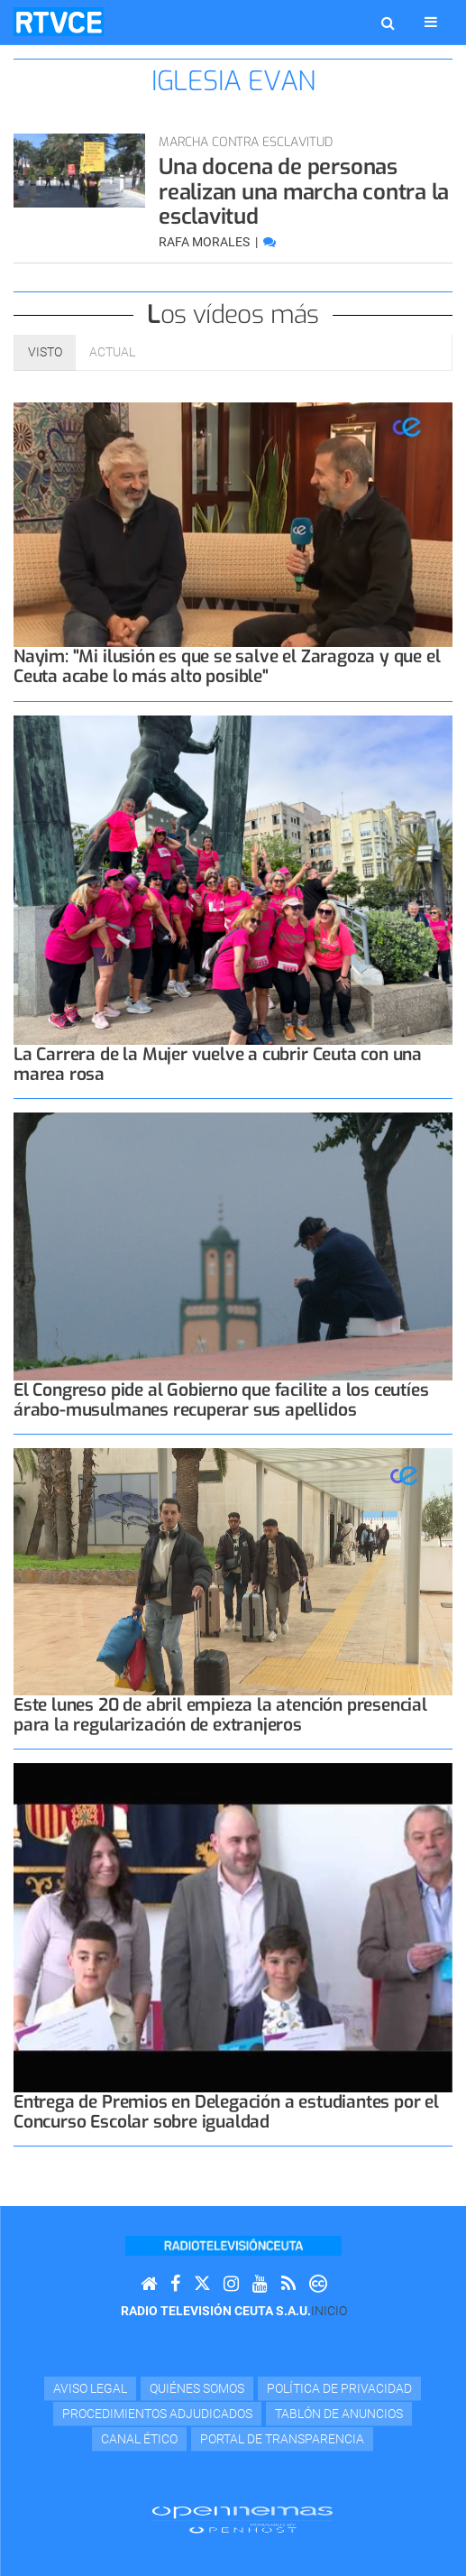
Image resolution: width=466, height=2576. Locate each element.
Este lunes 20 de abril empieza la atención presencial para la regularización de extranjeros (220, 1715)
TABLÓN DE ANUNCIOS (339, 2413)
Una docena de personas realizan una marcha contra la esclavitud (304, 191)
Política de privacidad (339, 2388)
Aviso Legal (90, 2388)
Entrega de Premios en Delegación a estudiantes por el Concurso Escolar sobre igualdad (226, 2112)
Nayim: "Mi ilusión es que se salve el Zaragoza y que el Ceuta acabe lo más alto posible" (227, 666)
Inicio (329, 2311)
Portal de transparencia (282, 2439)
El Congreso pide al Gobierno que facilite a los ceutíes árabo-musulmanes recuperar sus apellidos (221, 1400)
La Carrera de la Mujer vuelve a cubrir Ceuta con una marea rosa (218, 1064)
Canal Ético (139, 2439)
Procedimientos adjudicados (157, 2413)
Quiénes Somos (197, 2388)
